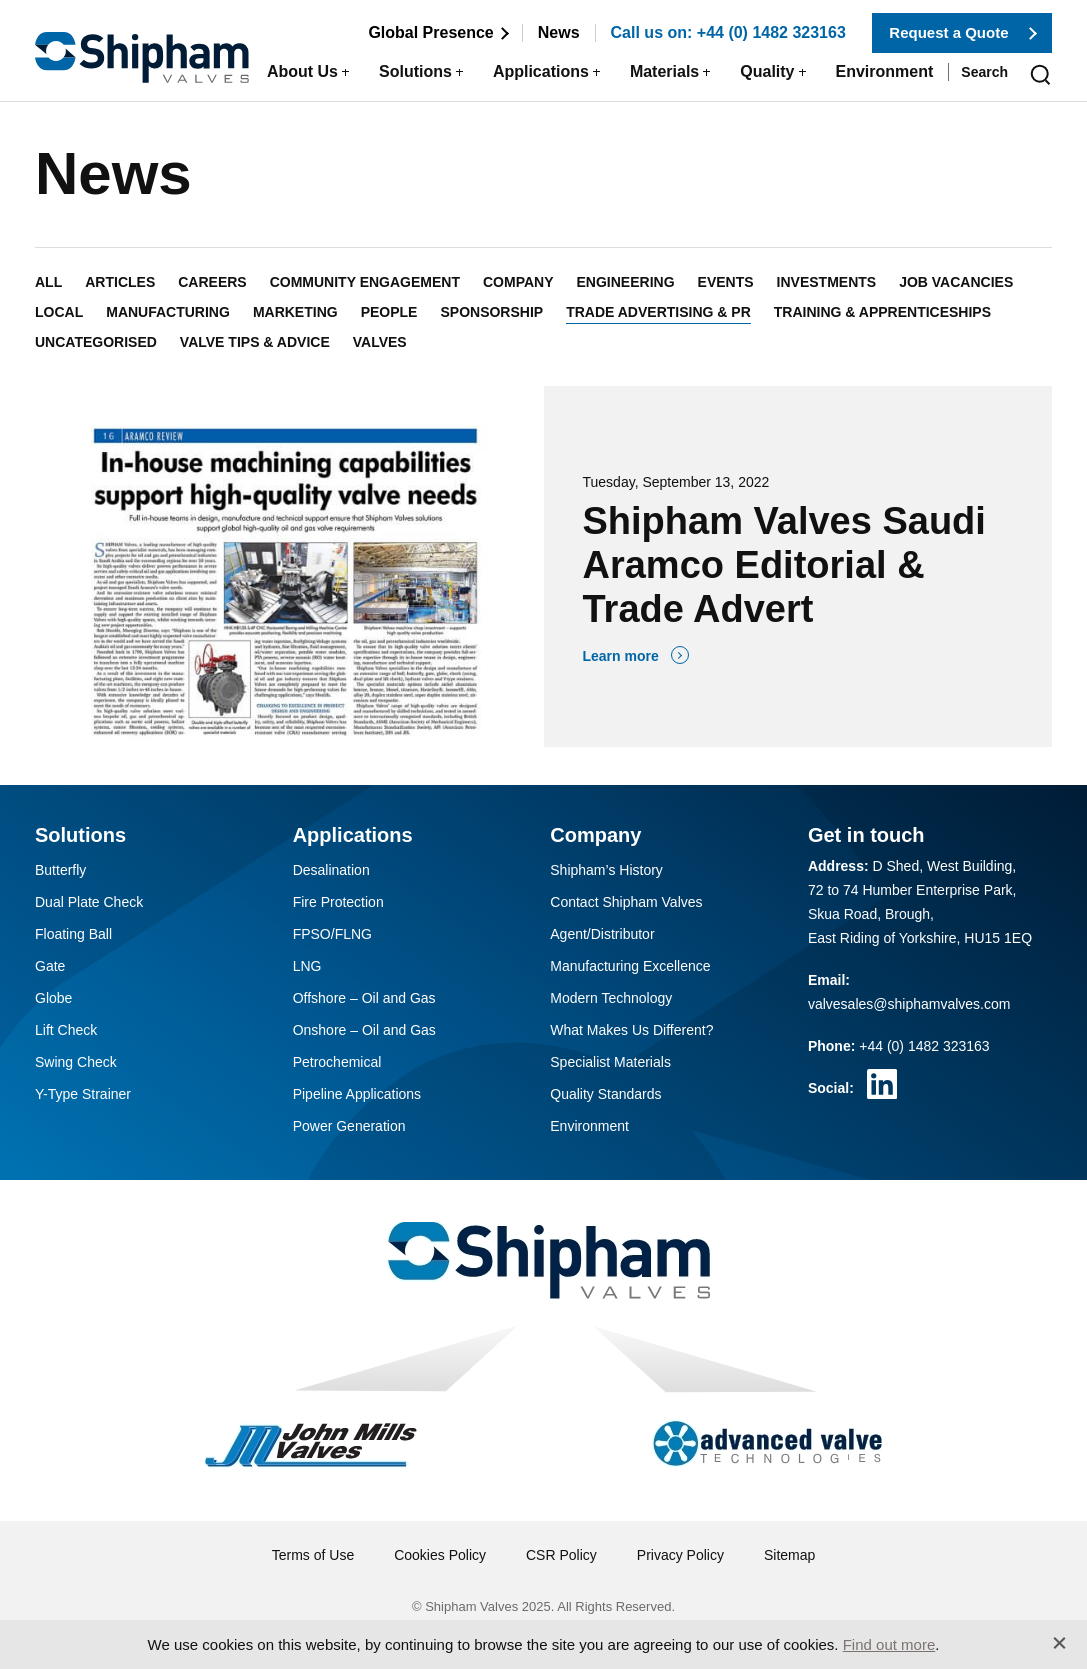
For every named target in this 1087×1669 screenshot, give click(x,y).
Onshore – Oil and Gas (364, 1030)
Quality (767, 71)
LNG (307, 966)
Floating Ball (73, 934)
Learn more (621, 656)
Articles (120, 282)
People (389, 312)
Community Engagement (365, 282)
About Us (302, 71)
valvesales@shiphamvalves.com (909, 1004)
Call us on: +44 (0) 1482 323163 (728, 32)
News (559, 32)
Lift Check (66, 1030)
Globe (53, 998)
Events (726, 282)
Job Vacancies (956, 282)
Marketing (295, 312)
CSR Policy (561, 1555)
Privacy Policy (680, 1555)
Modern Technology (611, 998)
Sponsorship (491, 312)
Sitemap (789, 1555)
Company (518, 282)
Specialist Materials (610, 1062)
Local (59, 312)
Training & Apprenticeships (882, 312)
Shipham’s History (606, 870)
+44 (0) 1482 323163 (924, 1046)
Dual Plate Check (89, 902)
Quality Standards (605, 1094)
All (48, 282)
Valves (380, 342)
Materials (664, 71)
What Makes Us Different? (631, 1030)
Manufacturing (168, 312)
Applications (541, 71)
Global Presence (430, 32)
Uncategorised (96, 342)
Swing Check (76, 1062)
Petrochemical (337, 1062)
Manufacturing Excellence (630, 966)
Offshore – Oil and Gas (364, 998)
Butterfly (60, 870)
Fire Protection (338, 902)
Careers (212, 282)
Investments (827, 282)
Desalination (331, 870)
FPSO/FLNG (332, 934)
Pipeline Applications (357, 1094)
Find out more (889, 1644)
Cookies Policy (440, 1555)
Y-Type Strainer (83, 1094)
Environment (885, 71)
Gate (50, 966)
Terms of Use (313, 1555)
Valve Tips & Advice (255, 342)
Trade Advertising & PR (658, 312)
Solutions (415, 71)
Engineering (626, 282)
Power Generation (349, 1126)
